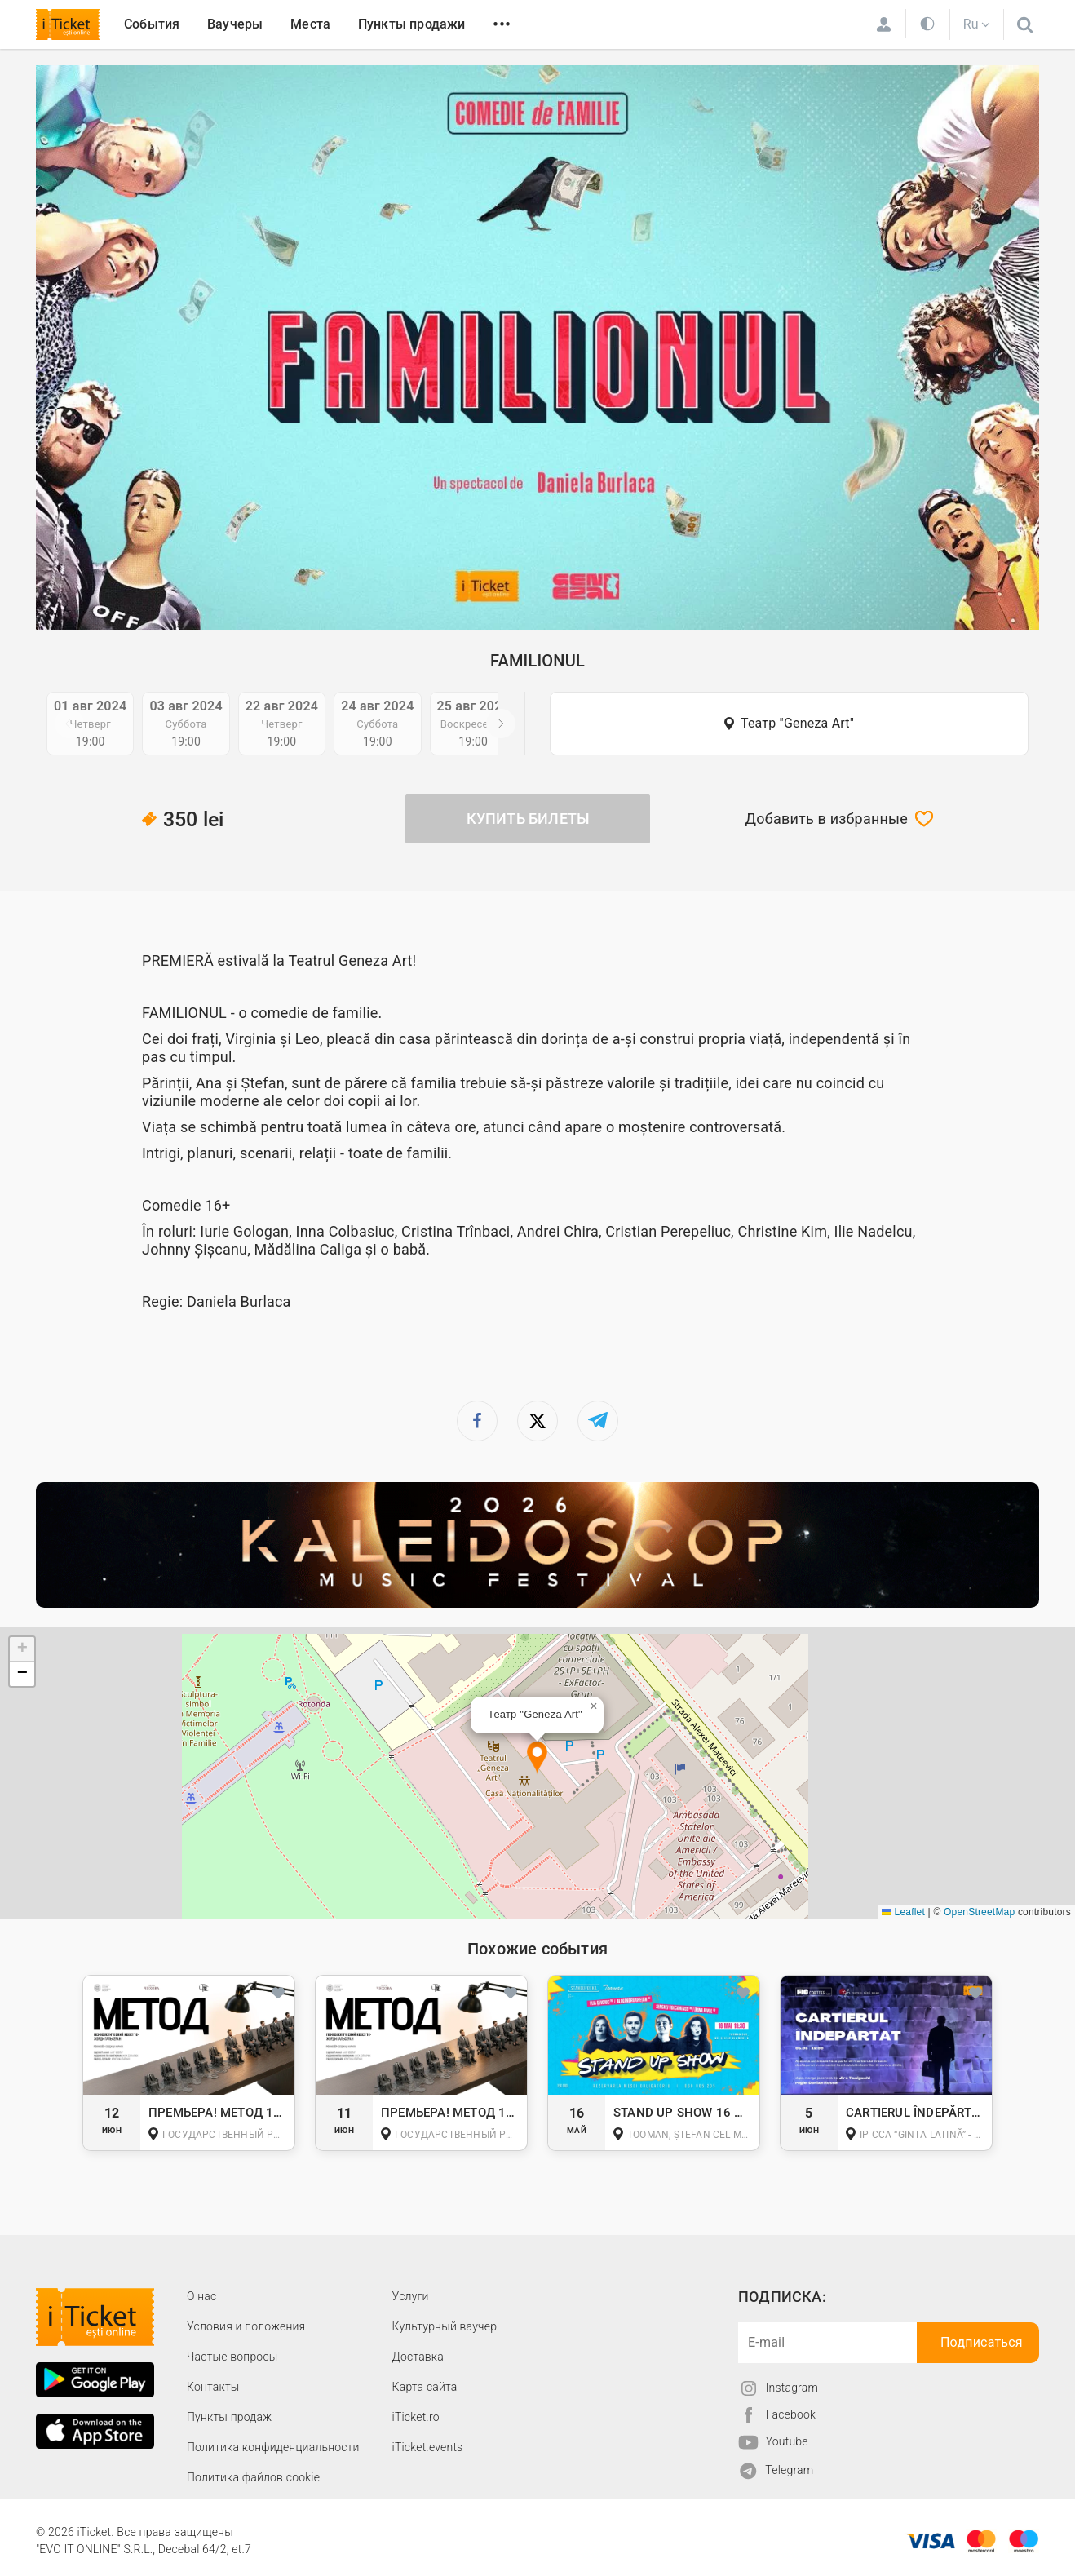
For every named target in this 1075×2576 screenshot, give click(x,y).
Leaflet (903, 1912)
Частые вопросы (232, 2356)
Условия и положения (246, 2326)
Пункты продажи (412, 24)
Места (310, 24)
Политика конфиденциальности (273, 2447)
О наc (201, 2296)
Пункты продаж (229, 2416)
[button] (537, 1758)
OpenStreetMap (979, 1912)
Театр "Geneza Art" (797, 723)
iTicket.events (427, 2447)
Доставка (418, 2356)
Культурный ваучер (444, 2326)
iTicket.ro (416, 2416)
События (151, 24)
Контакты (213, 2386)
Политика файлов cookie (253, 2477)
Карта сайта (425, 2386)
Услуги (410, 2296)
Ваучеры (235, 24)
